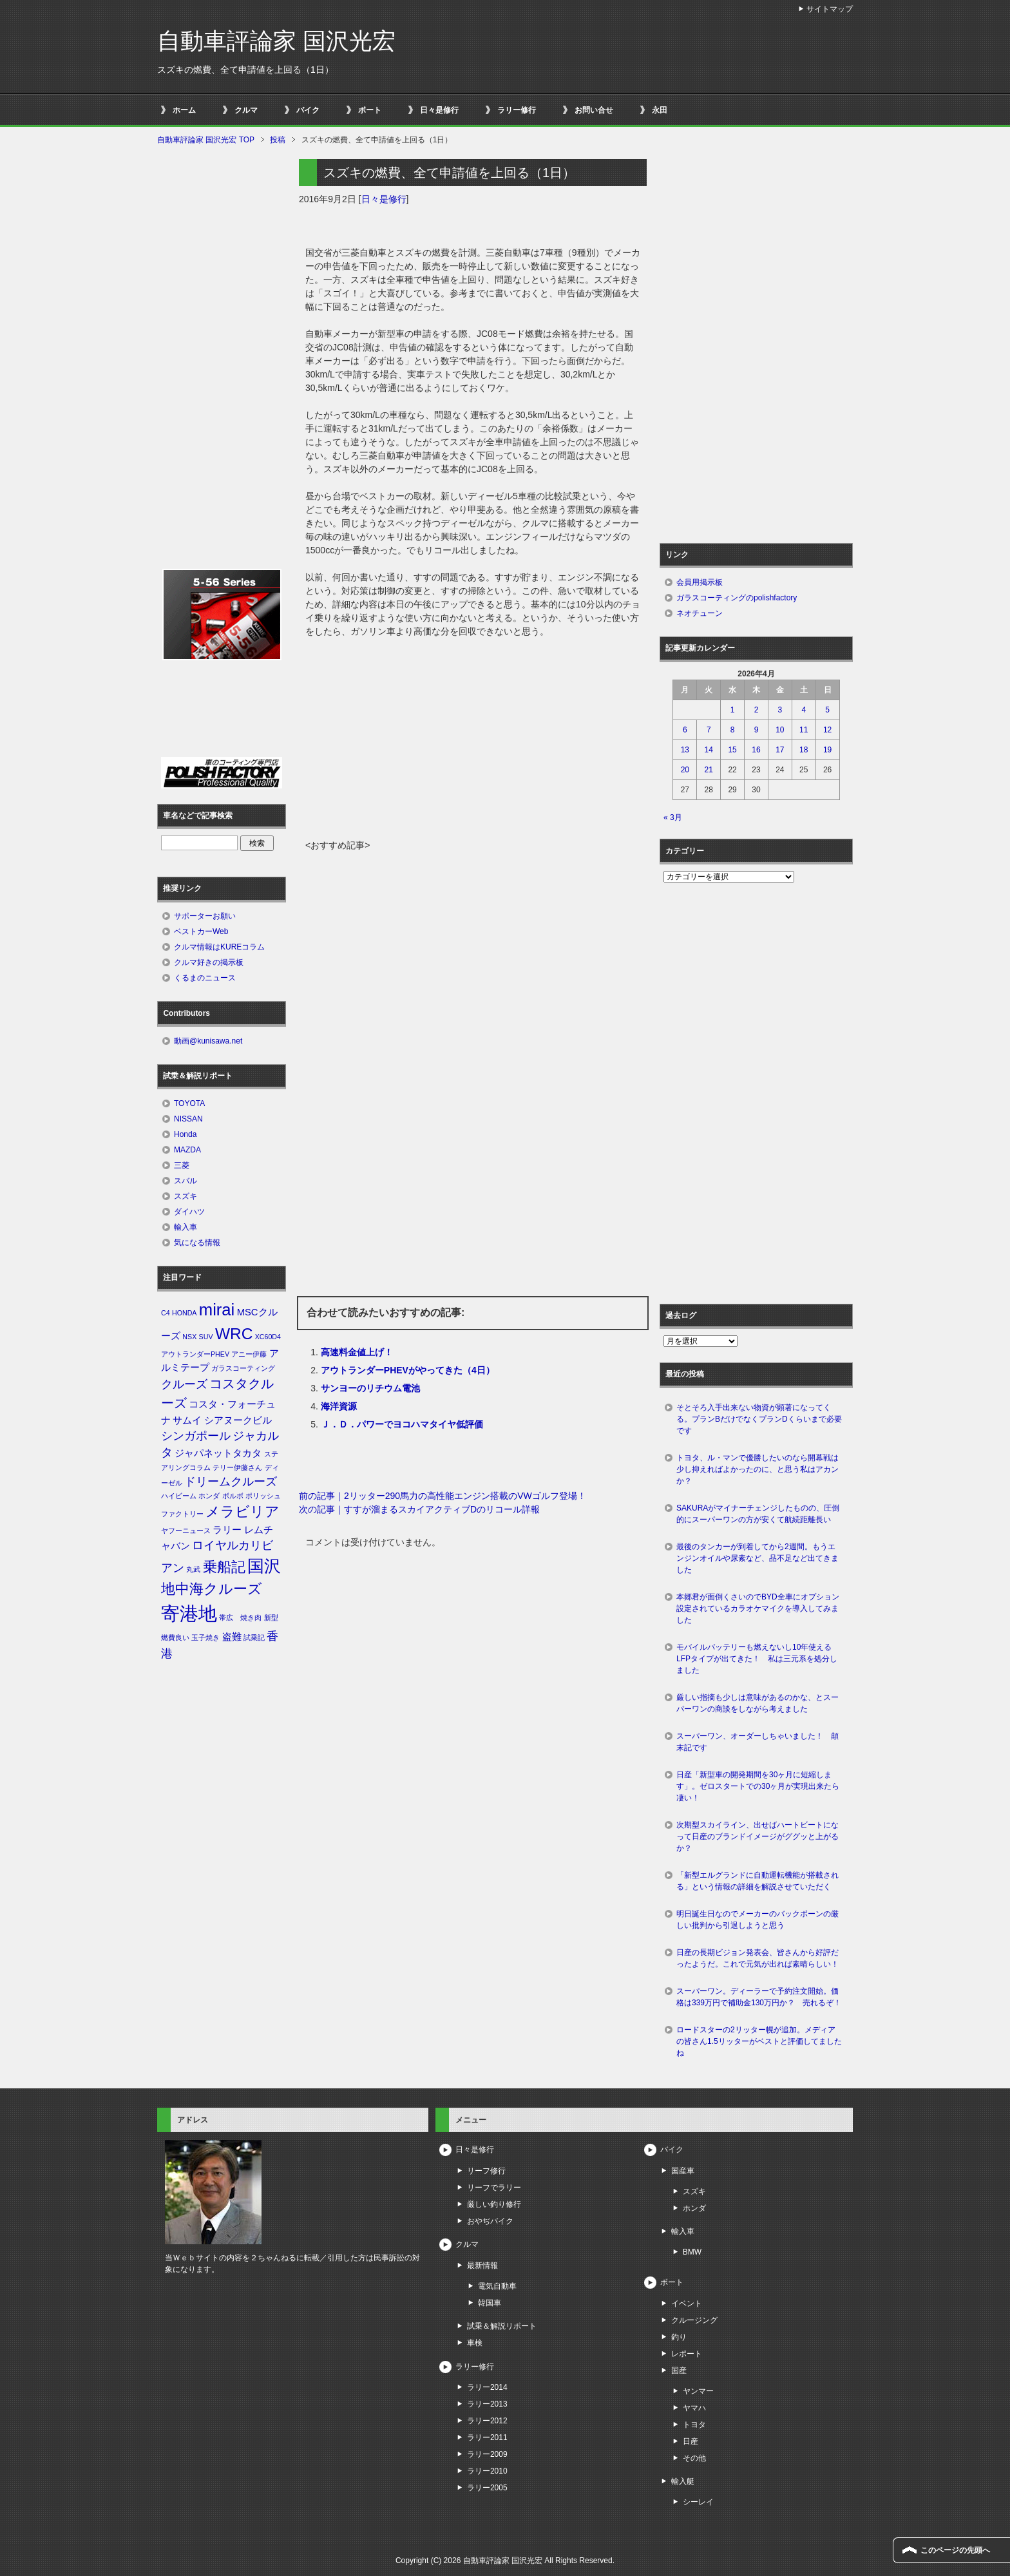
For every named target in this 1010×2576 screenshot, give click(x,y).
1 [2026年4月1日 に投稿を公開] (732, 709)
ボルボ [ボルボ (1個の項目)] (232, 1496)
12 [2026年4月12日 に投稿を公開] (827, 729)
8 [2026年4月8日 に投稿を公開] (732, 729)
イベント (686, 2303)
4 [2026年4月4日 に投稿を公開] (803, 709)
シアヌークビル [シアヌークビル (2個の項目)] (238, 1420)
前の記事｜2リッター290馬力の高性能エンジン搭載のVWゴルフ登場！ (442, 1496)
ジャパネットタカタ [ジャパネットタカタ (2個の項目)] (218, 1453)
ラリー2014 (487, 2387)
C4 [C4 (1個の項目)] (165, 1313)
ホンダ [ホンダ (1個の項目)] (209, 1496)
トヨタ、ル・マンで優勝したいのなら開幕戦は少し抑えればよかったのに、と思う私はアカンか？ (757, 1469)
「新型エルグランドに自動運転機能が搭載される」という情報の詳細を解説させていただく (757, 1881)
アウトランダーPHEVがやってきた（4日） (408, 1370)
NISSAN (188, 1118)
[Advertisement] (472, 742)
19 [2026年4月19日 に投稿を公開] (827, 749)
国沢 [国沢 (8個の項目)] (264, 1566)
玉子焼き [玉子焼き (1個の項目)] (205, 1637)
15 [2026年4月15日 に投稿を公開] (732, 749)
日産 (690, 2441)
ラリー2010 (487, 2471)
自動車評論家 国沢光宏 (276, 41)
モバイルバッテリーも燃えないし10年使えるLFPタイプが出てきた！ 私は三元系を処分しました (756, 1659)
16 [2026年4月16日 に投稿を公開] (756, 749)
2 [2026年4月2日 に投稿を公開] (756, 709)
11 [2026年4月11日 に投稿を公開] (803, 729)
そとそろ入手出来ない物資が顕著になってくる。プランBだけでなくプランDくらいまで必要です (759, 1419)
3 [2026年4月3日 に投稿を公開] (780, 709)
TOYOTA (189, 1103)
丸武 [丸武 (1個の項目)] (193, 1569)
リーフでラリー (494, 2187)
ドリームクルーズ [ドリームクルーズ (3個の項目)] (230, 1481)
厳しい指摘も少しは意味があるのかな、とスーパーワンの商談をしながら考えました (757, 1703)
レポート (686, 2353)
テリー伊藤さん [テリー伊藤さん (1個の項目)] (237, 1467)
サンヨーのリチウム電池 (370, 1388)
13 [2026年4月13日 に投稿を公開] (685, 749)
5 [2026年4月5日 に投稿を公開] (827, 709)
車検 (474, 2342)
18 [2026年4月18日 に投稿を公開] (803, 749)
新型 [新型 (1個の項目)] (271, 1617)
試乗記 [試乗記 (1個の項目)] (254, 1637)
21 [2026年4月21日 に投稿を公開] (709, 769)
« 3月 (672, 817)
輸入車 (185, 1227)
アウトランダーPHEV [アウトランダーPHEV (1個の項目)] (195, 1354)
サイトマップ (829, 9)
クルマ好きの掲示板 (208, 962)
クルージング (694, 2320)
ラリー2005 (487, 2487)
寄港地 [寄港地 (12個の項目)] (189, 1613)
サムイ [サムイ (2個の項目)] (187, 1420)
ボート (369, 110)
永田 (659, 110)
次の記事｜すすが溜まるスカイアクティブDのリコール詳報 (419, 1509)
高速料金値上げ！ (357, 1352)
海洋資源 (339, 1406)
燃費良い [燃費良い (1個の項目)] (175, 1637)
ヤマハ (694, 2407)
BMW (692, 2251)
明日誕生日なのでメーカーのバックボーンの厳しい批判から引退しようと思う (757, 1919)
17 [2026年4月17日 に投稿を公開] (780, 749)
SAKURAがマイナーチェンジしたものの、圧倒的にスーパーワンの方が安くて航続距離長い (757, 1513)
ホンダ (694, 2208)
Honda (185, 1134)
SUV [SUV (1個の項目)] (206, 1336)
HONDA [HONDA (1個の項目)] (184, 1313)
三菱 (181, 1165)
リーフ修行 (486, 2170)
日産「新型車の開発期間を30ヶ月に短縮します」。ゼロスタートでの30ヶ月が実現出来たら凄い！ (757, 1786)
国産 (679, 2370)
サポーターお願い (205, 916)
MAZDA (187, 1149)
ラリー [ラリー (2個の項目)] (227, 1530)
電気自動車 (497, 2286)
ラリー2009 (487, 2454)
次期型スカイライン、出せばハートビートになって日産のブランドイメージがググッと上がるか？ (757, 1836)
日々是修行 (439, 110)
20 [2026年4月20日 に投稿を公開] (685, 769)
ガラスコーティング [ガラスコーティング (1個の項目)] (243, 1368)
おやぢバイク (490, 2221)
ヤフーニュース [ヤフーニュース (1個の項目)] (186, 1530)
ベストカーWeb (201, 931)
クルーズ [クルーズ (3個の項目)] (184, 1384)
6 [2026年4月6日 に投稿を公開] (685, 729)
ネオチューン (699, 613)
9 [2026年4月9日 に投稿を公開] (756, 729)
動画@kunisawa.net (208, 1040)
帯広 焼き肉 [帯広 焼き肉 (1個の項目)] (240, 1617)
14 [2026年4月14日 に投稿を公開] (709, 749)
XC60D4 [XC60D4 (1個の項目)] (268, 1336)
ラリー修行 (516, 110)
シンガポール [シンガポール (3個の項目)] (196, 1435)
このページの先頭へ (955, 2550)
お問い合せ (594, 110)
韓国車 (489, 2302)
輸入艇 (682, 2481)
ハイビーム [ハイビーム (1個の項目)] (178, 1496)
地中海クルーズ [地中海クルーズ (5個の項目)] (211, 1589)
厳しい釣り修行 (494, 2204)
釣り (679, 2337)
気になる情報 (197, 1242)
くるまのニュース (205, 977)
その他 (694, 2458)
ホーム (184, 110)
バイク (307, 110)
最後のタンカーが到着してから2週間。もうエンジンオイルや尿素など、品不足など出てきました (757, 1558)
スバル (185, 1180)
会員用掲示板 (699, 582)
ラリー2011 (487, 2437)
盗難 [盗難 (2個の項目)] (232, 1637)
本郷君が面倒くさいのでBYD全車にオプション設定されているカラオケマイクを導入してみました (757, 1608)
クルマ (246, 110)
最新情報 (482, 2265)
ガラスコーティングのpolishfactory (736, 597)
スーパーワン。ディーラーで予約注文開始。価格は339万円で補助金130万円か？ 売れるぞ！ (758, 1997)
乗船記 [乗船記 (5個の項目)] (224, 1567)
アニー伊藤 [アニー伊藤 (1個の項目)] (249, 1354)
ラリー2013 (487, 2404)
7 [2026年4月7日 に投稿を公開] (709, 729)
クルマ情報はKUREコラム (219, 946)
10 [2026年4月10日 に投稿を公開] (780, 729)
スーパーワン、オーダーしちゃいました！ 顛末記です (757, 1742)
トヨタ (694, 2424)
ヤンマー (698, 2391)
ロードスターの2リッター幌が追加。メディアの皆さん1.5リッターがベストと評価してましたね (759, 2041)
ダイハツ (189, 1211)
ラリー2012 (487, 2420)
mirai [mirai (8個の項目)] (217, 1310)
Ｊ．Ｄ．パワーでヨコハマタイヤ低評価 (402, 1424)
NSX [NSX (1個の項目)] (189, 1336)
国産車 (682, 2170)
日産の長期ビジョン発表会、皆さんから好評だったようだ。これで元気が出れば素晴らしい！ (757, 1958)
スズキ (185, 1196)
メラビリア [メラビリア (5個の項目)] (242, 1511)
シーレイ (698, 2501)
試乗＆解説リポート (502, 2326)
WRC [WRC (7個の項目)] (233, 1333)
